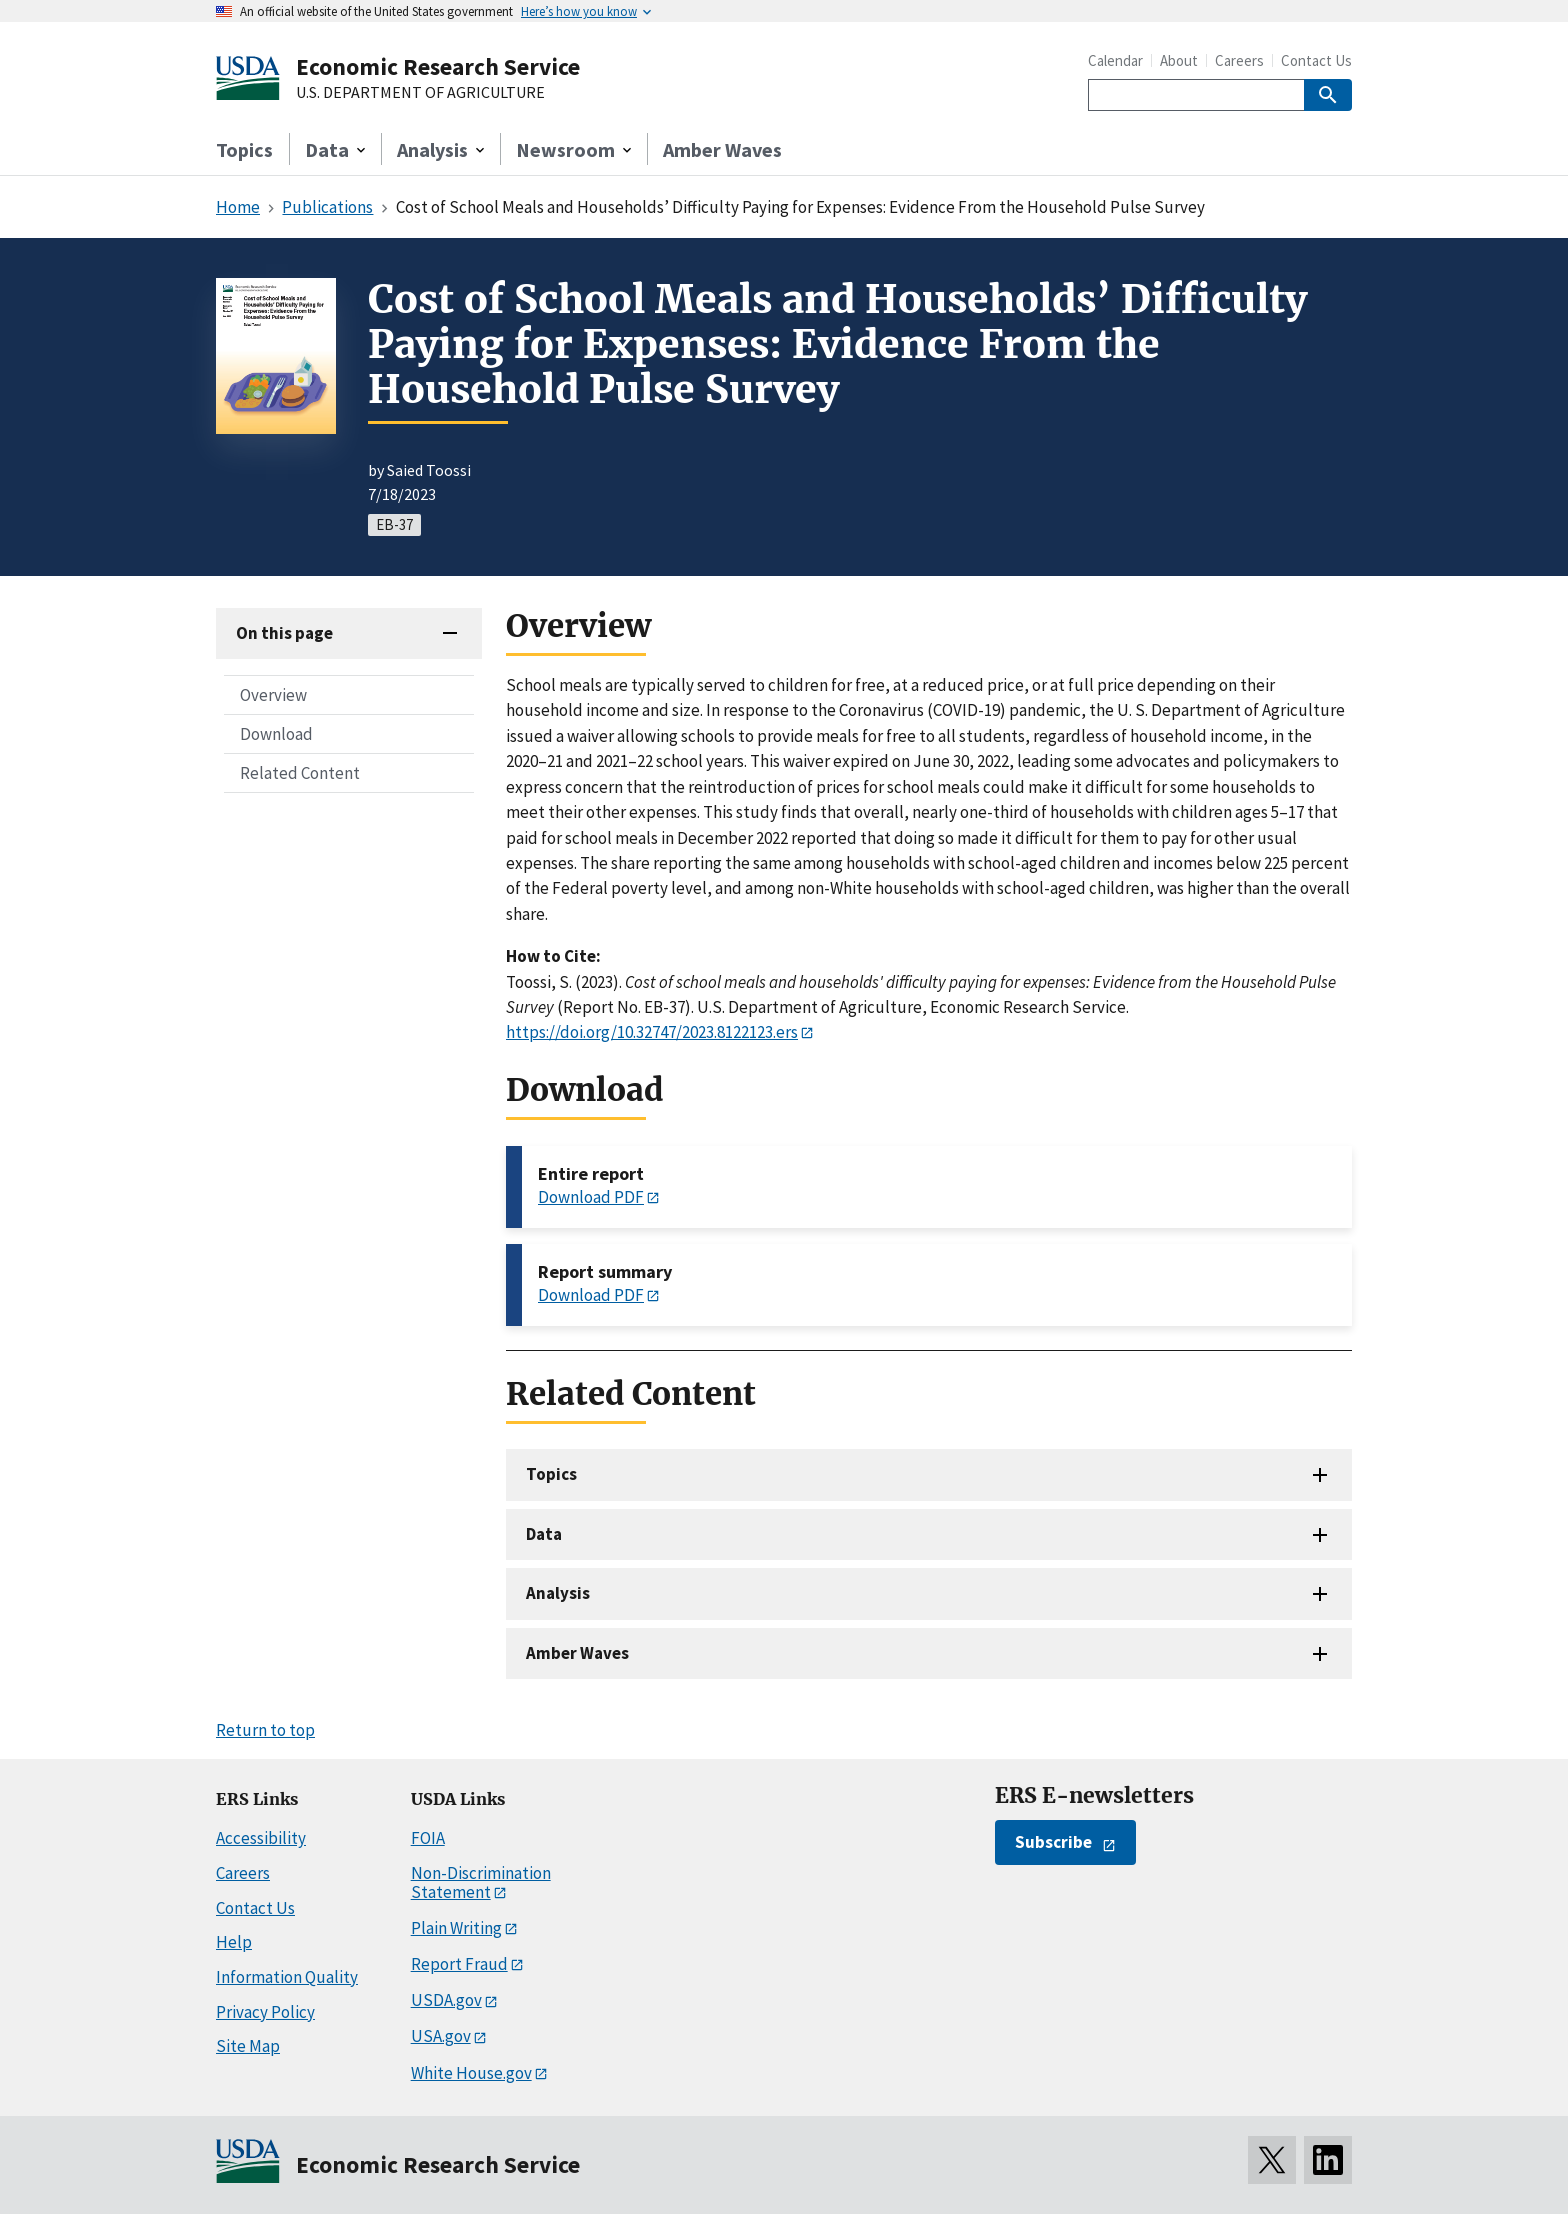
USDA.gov (446, 2000)
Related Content (300, 773)
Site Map (248, 2046)
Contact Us (1316, 60)
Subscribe (1053, 1842)
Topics (244, 149)
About (1179, 60)
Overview (273, 695)
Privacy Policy (265, 2012)
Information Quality (287, 1977)
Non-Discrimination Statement (481, 1882)
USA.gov (441, 2036)
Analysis (558, 1593)
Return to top (265, 1730)
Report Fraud (459, 1964)
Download (276, 734)
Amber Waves (722, 149)
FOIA (428, 1838)
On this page (284, 633)
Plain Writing (456, 1928)
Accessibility (261, 1838)
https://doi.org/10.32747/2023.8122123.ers (652, 1032)
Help (234, 1942)
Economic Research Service (438, 66)
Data (544, 1534)
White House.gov (471, 2073)
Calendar (1115, 60)
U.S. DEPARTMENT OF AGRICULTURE (420, 93)
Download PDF (591, 1197)
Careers (1239, 60)
